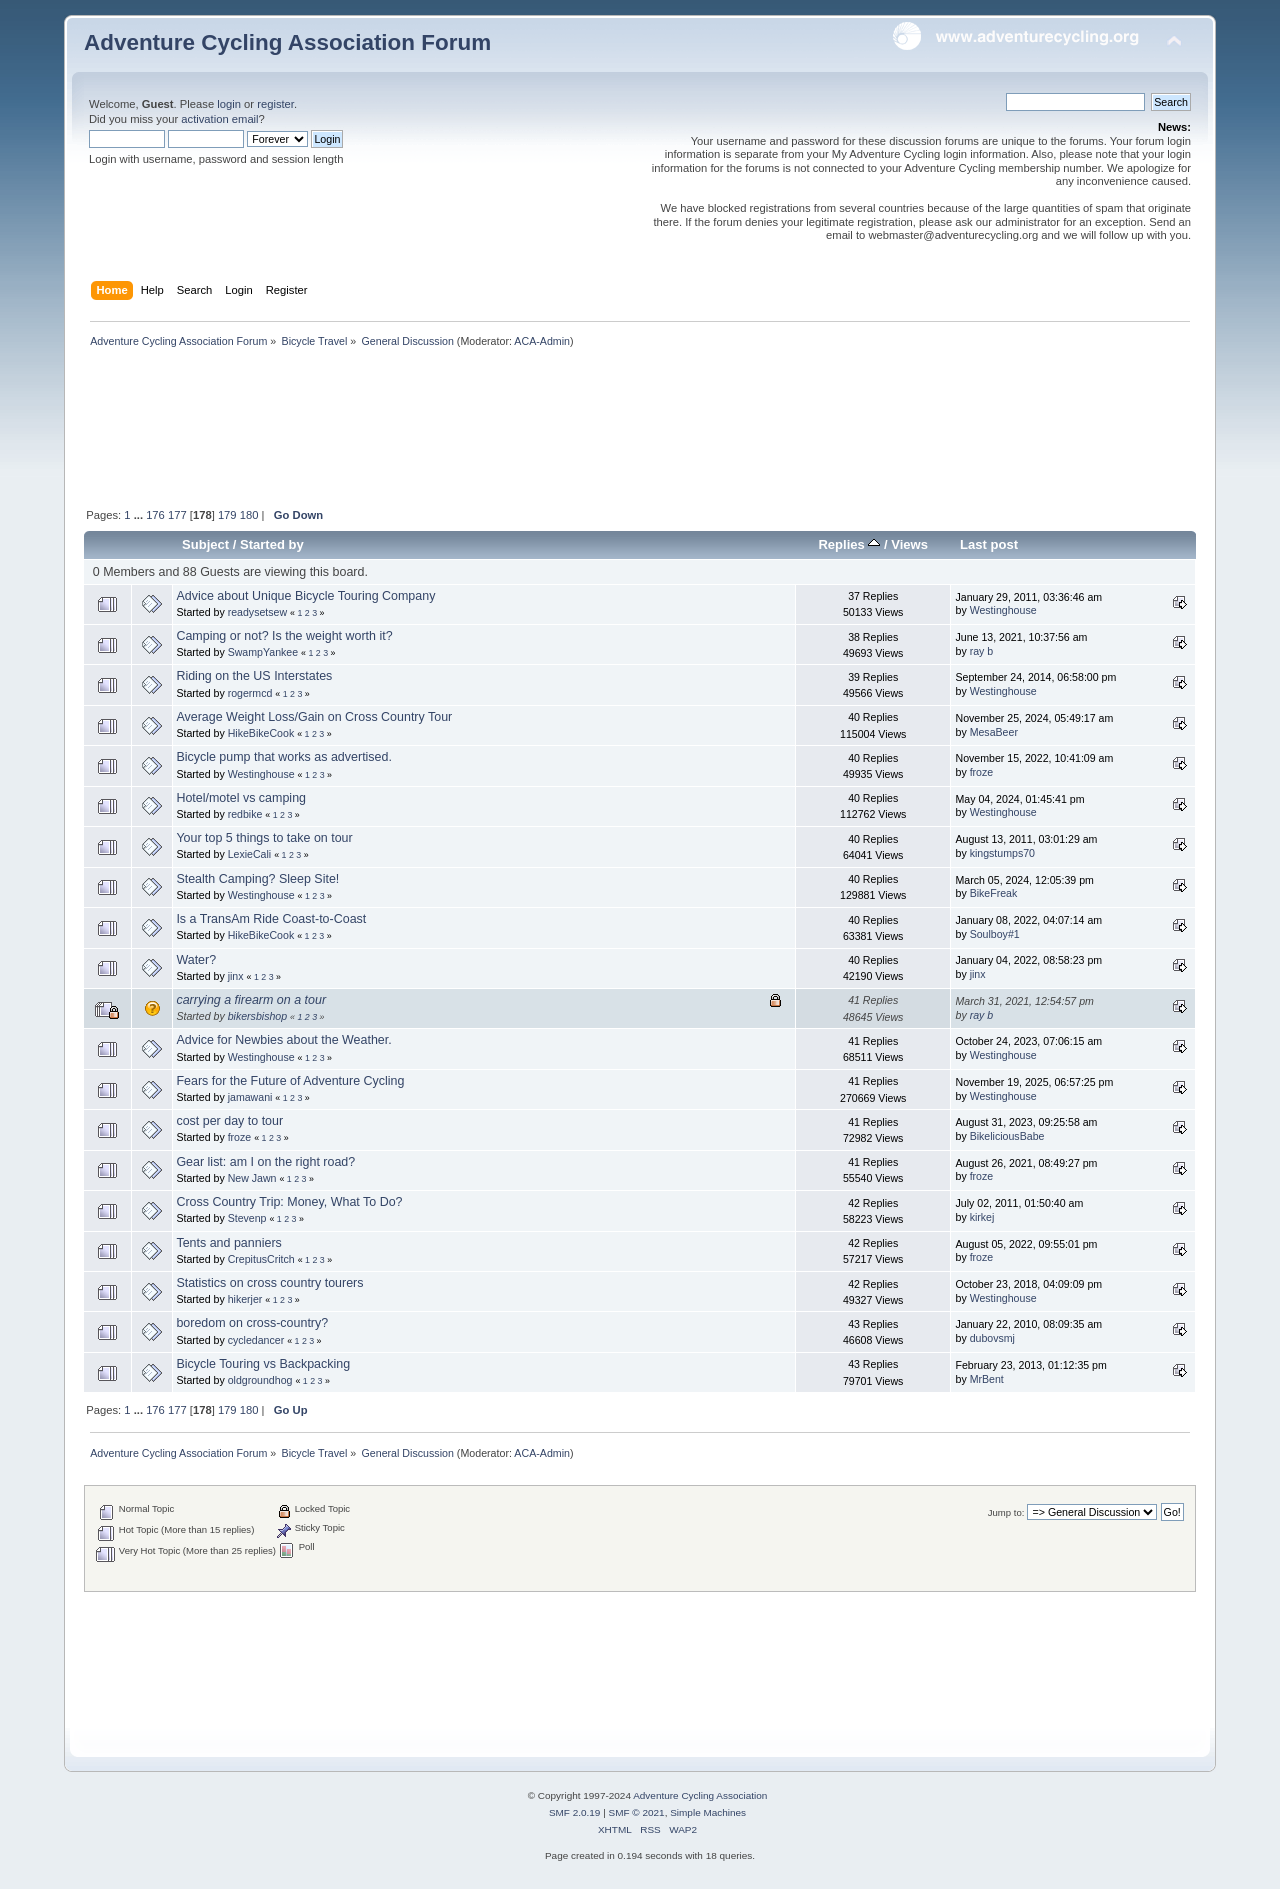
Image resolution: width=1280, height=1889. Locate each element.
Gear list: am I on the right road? (265, 1162)
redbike (245, 814)
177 (177, 515)
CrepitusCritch (261, 1259)
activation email (219, 119)
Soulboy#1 (995, 934)
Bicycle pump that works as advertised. (284, 757)
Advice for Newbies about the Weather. (283, 1040)
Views (909, 544)
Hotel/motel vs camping (241, 798)
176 (155, 515)
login (229, 104)
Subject (205, 544)
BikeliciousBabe (1007, 1136)
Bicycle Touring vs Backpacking (263, 1364)
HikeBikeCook (261, 733)
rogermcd (250, 693)
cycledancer (256, 1340)
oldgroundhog (260, 1380)
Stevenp (247, 1218)
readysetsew (257, 612)
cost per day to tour (229, 1121)
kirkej (982, 1217)
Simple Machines (708, 1812)
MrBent (987, 1379)
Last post (989, 544)
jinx (236, 976)
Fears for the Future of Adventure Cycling (290, 1081)
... (140, 515)
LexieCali (250, 854)
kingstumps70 (1002, 853)
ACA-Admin (542, 341)
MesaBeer (994, 732)
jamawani (250, 1097)
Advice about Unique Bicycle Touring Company (305, 596)
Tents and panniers (228, 1243)
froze (982, 772)
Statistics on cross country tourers (269, 1283)
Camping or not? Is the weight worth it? (284, 636)
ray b (982, 651)
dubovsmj (992, 1338)
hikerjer (245, 1299)
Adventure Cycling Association (700, 1795)
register (275, 104)
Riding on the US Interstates (254, 676)
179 (227, 515)
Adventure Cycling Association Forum (287, 42)
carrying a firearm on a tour (251, 1000)
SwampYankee (263, 652)
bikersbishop (257, 1016)
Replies (849, 544)
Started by (272, 544)
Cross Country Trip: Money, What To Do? (289, 1202)
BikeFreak (994, 893)
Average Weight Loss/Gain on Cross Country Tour (314, 717)
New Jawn (252, 1178)
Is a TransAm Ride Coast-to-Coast (271, 919)
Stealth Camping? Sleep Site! (257, 879)
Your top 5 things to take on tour (264, 838)
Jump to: (1006, 1512)
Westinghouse (1003, 610)
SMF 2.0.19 (575, 1812)
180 (249, 515)
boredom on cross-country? (252, 1323)
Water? (196, 960)
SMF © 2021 (637, 1812)
